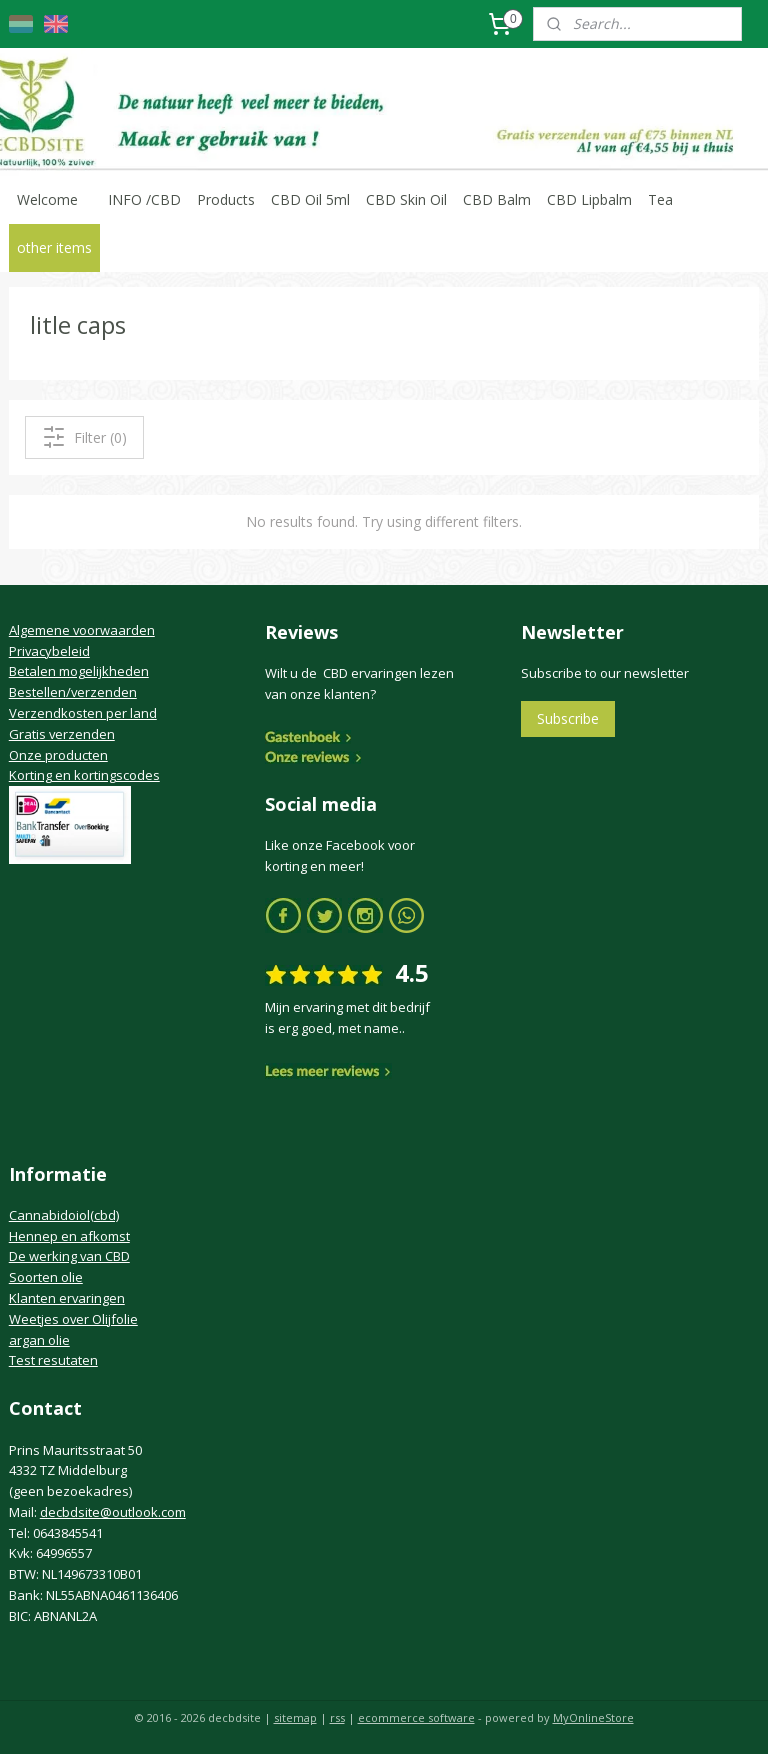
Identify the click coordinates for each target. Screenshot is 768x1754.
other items (54, 247)
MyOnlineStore (593, 1717)
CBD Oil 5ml (310, 199)
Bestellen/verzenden (73, 692)
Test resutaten (53, 1360)
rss (337, 1717)
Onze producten (58, 755)
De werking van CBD (69, 1256)
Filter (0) (84, 437)
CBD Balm (497, 199)
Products (226, 199)
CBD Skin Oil (406, 199)
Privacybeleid (49, 651)
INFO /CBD (144, 199)
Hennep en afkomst (69, 1236)
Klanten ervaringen (67, 1298)
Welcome (47, 199)
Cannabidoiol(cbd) (64, 1215)
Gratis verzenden (62, 734)
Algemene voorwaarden (82, 630)
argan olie (39, 1340)
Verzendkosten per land (83, 713)
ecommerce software (416, 1717)
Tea (660, 199)
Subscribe (568, 718)
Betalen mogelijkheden (79, 671)
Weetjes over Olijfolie (73, 1319)
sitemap (295, 1717)
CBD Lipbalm (589, 199)
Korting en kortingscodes (84, 775)
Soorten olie (46, 1277)
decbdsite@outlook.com (113, 1512)
